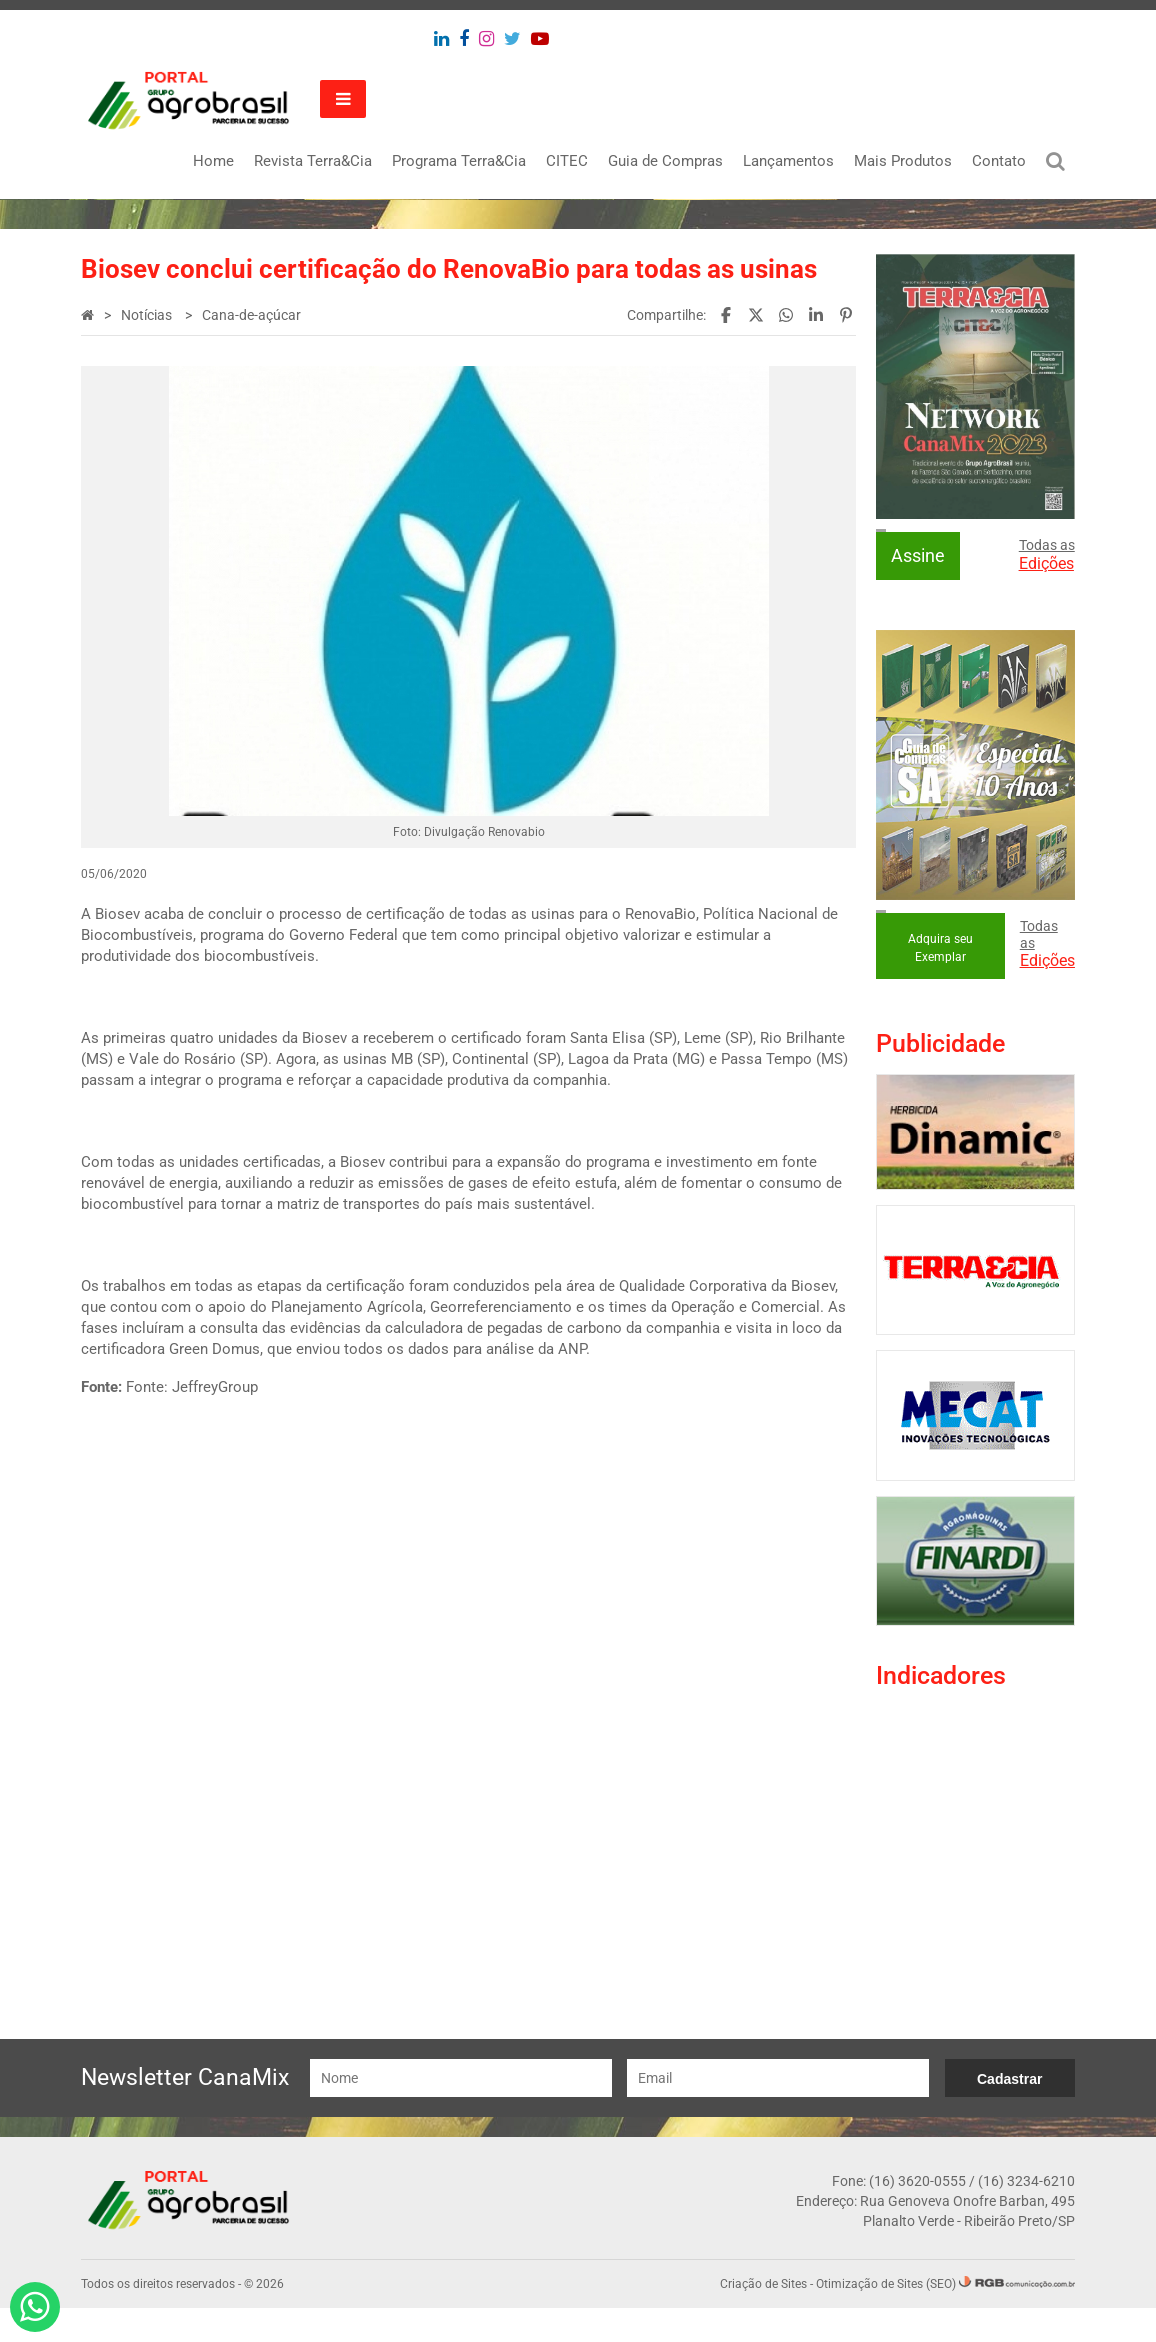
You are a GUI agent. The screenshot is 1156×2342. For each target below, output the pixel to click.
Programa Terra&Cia (457, 161)
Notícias (150, 315)
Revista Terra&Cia (311, 161)
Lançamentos (786, 161)
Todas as (1045, 554)
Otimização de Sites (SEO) (884, 2318)
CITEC (565, 161)
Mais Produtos (901, 161)
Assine (917, 554)
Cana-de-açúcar (253, 315)
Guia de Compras (663, 161)
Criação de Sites (761, 2318)
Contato (997, 161)
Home (211, 161)
